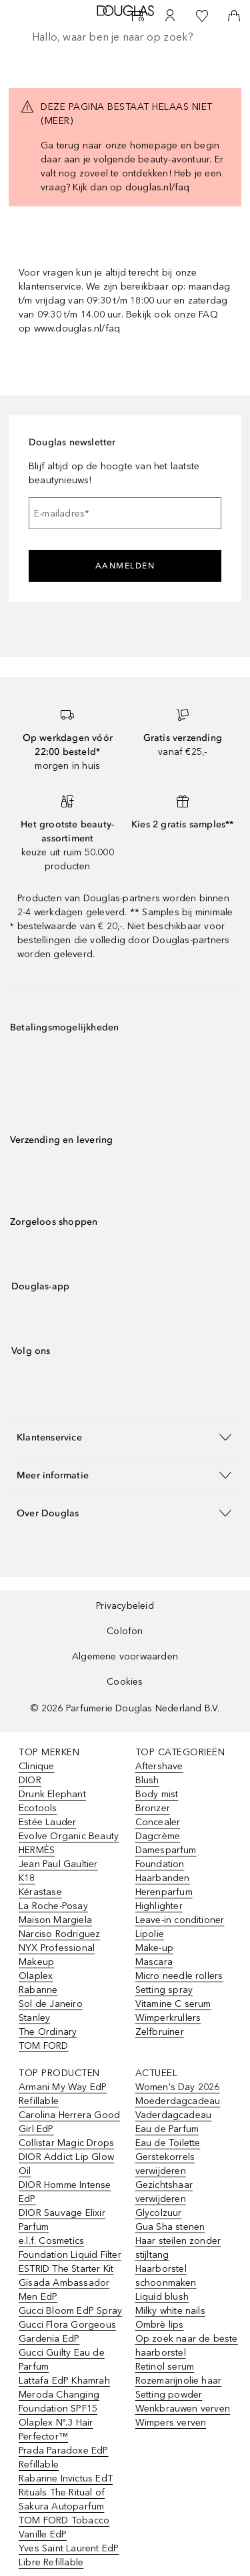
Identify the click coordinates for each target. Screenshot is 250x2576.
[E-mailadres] (125, 513)
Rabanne (38, 1990)
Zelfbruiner (159, 2032)
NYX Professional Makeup (57, 1955)
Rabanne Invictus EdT (66, 2478)
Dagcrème (158, 1836)
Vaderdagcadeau (173, 2115)
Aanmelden (125, 565)
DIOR (30, 1780)
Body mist (157, 1794)
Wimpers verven (171, 2422)
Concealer (158, 1822)
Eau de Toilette (168, 2143)
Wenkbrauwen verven (183, 2408)
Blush (147, 1780)
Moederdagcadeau (178, 2101)
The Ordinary (48, 2032)
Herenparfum (164, 1892)
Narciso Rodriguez (59, 1934)
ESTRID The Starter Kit (66, 2268)
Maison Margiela (55, 1920)
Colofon (125, 1631)
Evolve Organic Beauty (69, 1836)
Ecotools (38, 1808)
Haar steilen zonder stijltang (178, 2247)
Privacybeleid (125, 1605)
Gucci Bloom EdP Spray (70, 2310)
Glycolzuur (158, 2213)
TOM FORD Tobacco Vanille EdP (64, 2527)
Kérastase (40, 1892)
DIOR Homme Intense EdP (65, 2192)
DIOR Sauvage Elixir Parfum (62, 2220)
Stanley (34, 2018)
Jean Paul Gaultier (58, 1864)
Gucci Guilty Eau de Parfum (62, 2359)
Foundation (160, 1864)
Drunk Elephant (52, 1794)
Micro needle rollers (179, 1976)
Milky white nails (170, 2310)
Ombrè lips (159, 2324)
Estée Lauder (47, 1822)
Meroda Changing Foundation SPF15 (59, 2401)
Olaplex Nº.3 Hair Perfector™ (56, 2429)
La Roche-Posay (53, 1906)
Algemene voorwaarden (125, 1656)
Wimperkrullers (168, 2018)
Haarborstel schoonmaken (166, 2275)
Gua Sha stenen (170, 2227)
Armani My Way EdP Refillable (63, 2094)
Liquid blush (162, 2296)
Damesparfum (166, 1850)
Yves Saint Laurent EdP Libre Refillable (69, 2555)
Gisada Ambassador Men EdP (64, 2289)
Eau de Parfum (167, 2129)
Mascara (154, 1962)
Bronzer (152, 1808)
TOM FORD (44, 2045)
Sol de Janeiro (51, 2004)
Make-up (154, 1948)
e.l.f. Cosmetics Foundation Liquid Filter (70, 2247)
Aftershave (159, 1766)
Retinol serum (165, 2366)
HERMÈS (37, 1850)
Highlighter (159, 1906)
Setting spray (164, 1990)
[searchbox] (125, 37)
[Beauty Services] (138, 16)
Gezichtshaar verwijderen (164, 2192)
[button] (125, 1437)
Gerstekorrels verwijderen (165, 2164)
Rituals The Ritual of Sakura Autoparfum (62, 2499)
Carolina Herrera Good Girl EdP (69, 2122)
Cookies (125, 1681)
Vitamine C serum (173, 2004)
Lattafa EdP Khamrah (64, 2380)
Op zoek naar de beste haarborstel (186, 2345)
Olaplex (36, 1976)
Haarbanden (162, 1878)
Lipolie (149, 1934)
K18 (27, 1878)
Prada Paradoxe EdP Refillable (64, 2457)
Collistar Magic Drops (66, 2143)
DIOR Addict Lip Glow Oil (66, 2164)
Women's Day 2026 (177, 2087)
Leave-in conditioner (180, 1920)
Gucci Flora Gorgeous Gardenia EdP (67, 2331)
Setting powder (169, 2394)
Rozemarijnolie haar (178, 2380)
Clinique (37, 1766)
